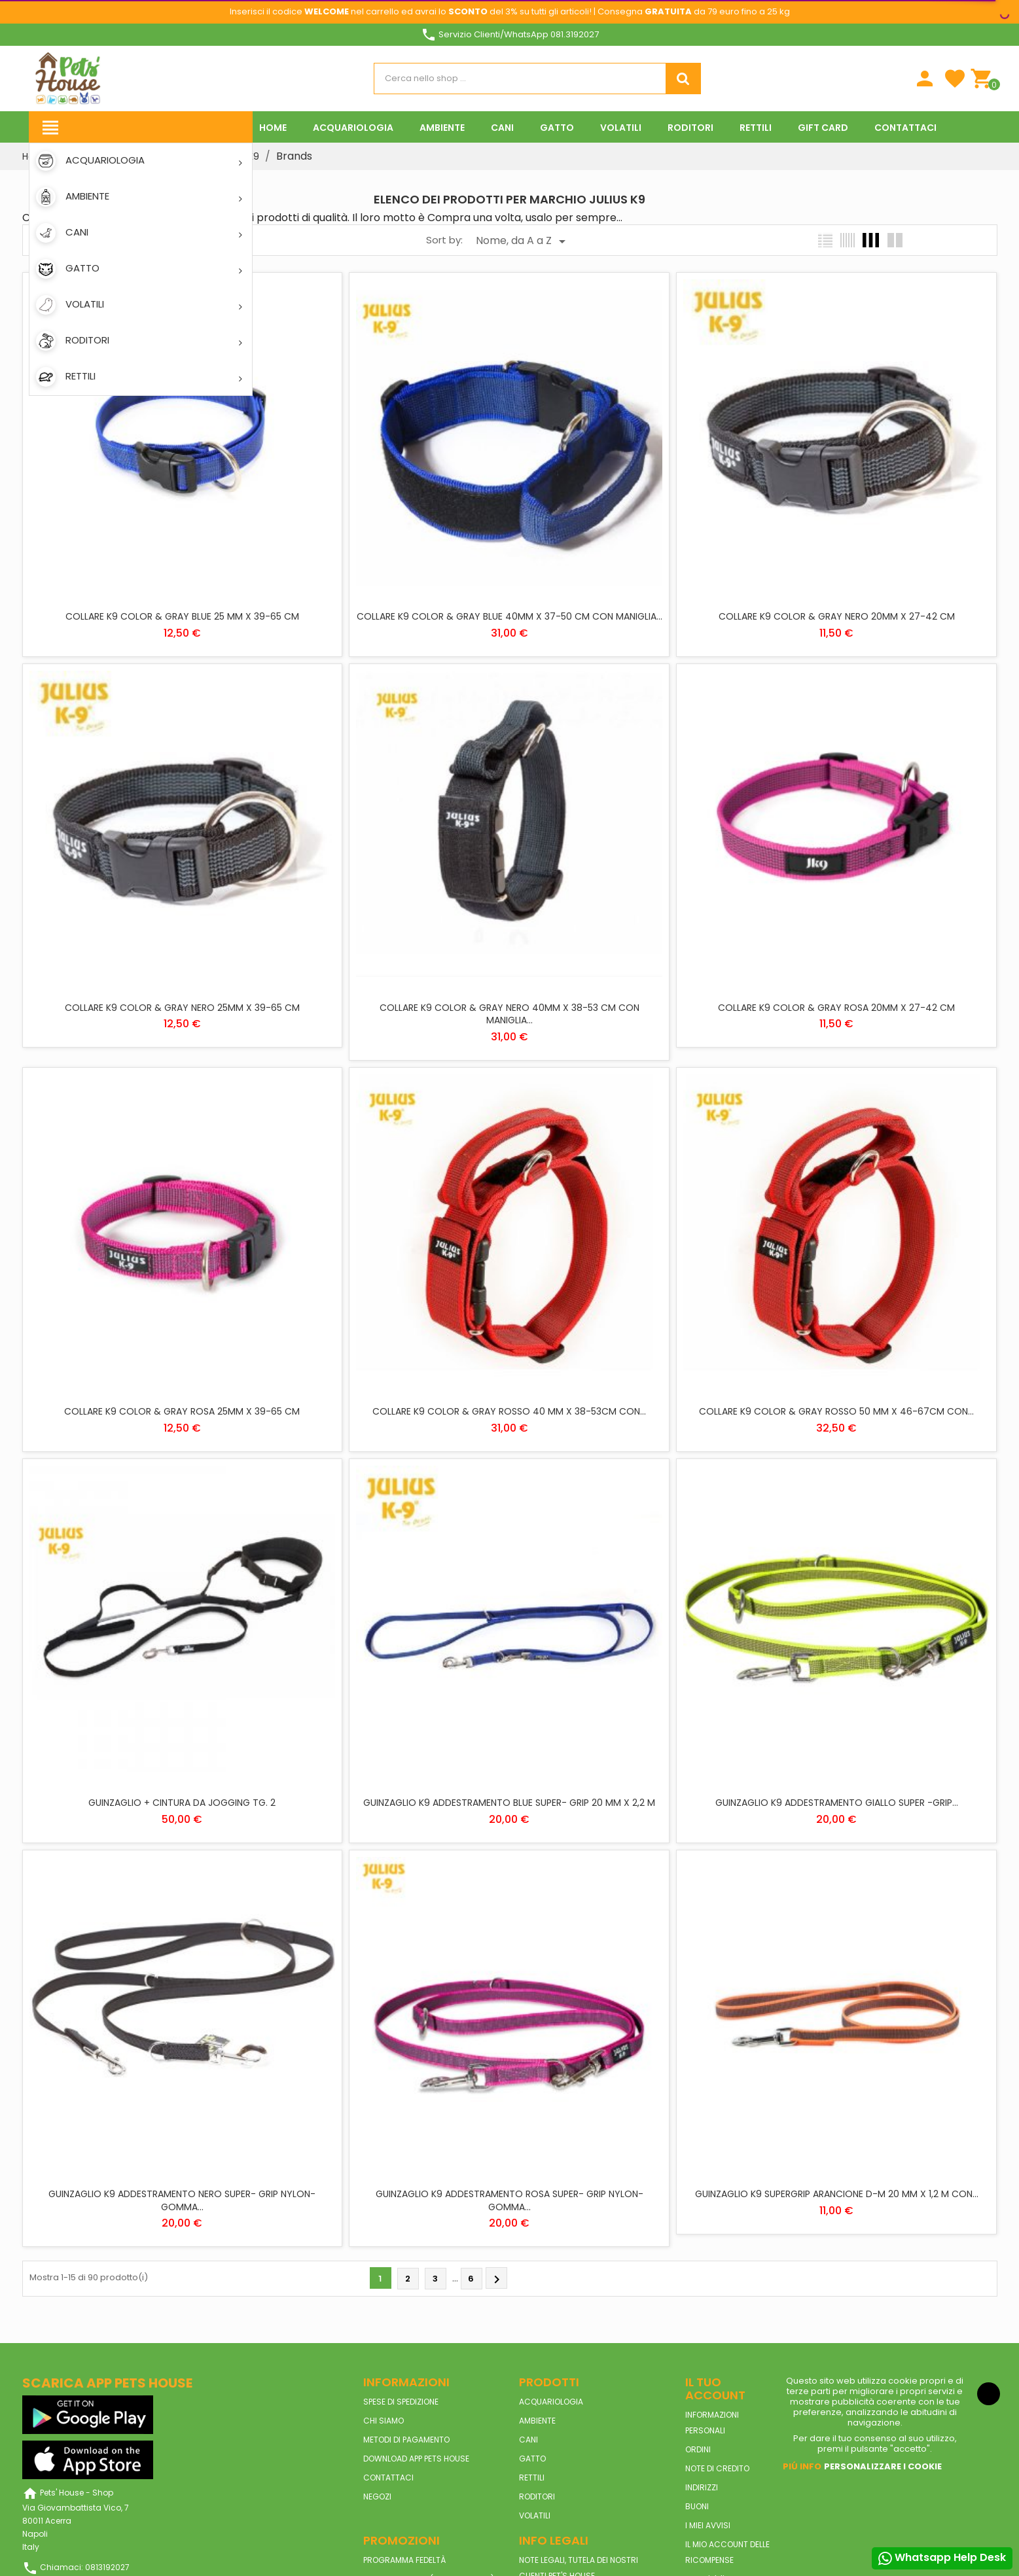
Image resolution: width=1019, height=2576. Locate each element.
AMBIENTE (537, 2420)
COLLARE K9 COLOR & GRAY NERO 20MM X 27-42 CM (837, 616)
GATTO (532, 2458)
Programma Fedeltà (404, 2560)
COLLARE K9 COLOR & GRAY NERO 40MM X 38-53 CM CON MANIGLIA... (509, 1014)
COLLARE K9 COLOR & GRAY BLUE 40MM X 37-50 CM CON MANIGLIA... (509, 616)
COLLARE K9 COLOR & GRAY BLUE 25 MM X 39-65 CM (182, 616)
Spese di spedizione (400, 2401)
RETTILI (532, 2477)
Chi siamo (383, 2420)
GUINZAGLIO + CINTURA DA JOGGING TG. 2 (182, 1802)
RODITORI (537, 2496)
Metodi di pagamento (406, 2439)
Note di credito (717, 2468)
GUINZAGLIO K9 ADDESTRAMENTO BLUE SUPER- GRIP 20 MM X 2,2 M (509, 1802)
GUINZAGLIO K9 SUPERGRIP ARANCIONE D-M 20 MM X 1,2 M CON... (836, 2193)
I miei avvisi (707, 2525)
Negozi (377, 2496)
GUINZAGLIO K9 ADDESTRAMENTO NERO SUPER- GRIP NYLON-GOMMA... (181, 2200)
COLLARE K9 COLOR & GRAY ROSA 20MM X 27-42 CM (836, 1007)
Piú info (802, 2466)
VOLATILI (534, 2515)
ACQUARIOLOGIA (551, 2401)
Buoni (697, 2506)
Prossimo (497, 2279)
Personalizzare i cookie (883, 2466)
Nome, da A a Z (523, 241)
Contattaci (388, 2477)
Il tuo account (715, 2388)
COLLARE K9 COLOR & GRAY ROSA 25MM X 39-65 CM (182, 1411)
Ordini (698, 2449)
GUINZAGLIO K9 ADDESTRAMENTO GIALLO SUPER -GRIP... (836, 1802)
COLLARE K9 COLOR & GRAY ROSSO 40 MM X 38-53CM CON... (509, 1411)
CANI (528, 2439)
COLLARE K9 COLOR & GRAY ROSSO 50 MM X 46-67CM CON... (836, 1411)
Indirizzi (701, 2487)
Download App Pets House (416, 2458)
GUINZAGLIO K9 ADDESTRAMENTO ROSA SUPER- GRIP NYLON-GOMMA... (509, 2200)
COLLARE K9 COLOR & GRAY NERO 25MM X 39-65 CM (182, 1007)
